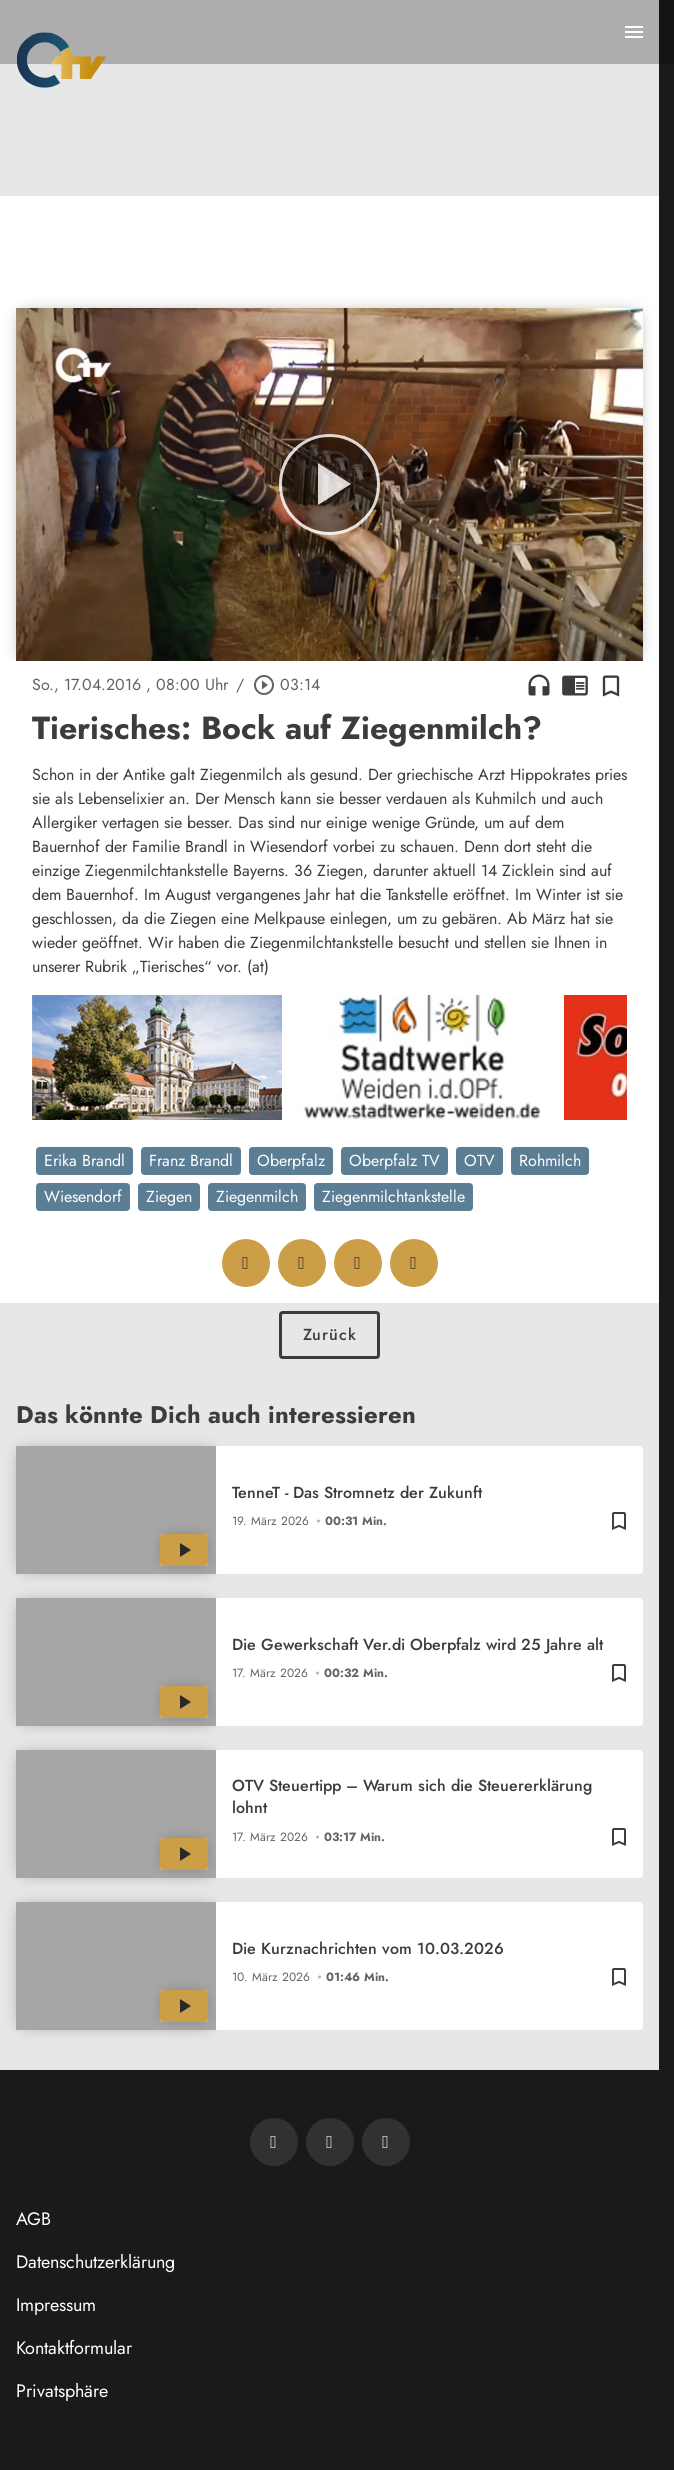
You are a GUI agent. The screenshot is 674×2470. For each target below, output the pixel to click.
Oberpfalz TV (394, 1160)
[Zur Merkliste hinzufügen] (611, 685)
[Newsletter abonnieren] (274, 2142)
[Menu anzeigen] (634, 32)
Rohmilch (550, 1160)
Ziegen (169, 1196)
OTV (479, 1160)
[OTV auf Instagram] (386, 2142)
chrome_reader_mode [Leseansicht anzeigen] (575, 685)
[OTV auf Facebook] (330, 2142)
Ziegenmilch (257, 1196)
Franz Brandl (191, 1160)
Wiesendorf (83, 1196)
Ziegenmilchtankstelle (393, 1196)
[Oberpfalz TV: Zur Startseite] (61, 60)
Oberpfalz (291, 1160)
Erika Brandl (84, 1160)
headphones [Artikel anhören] (539, 685)
